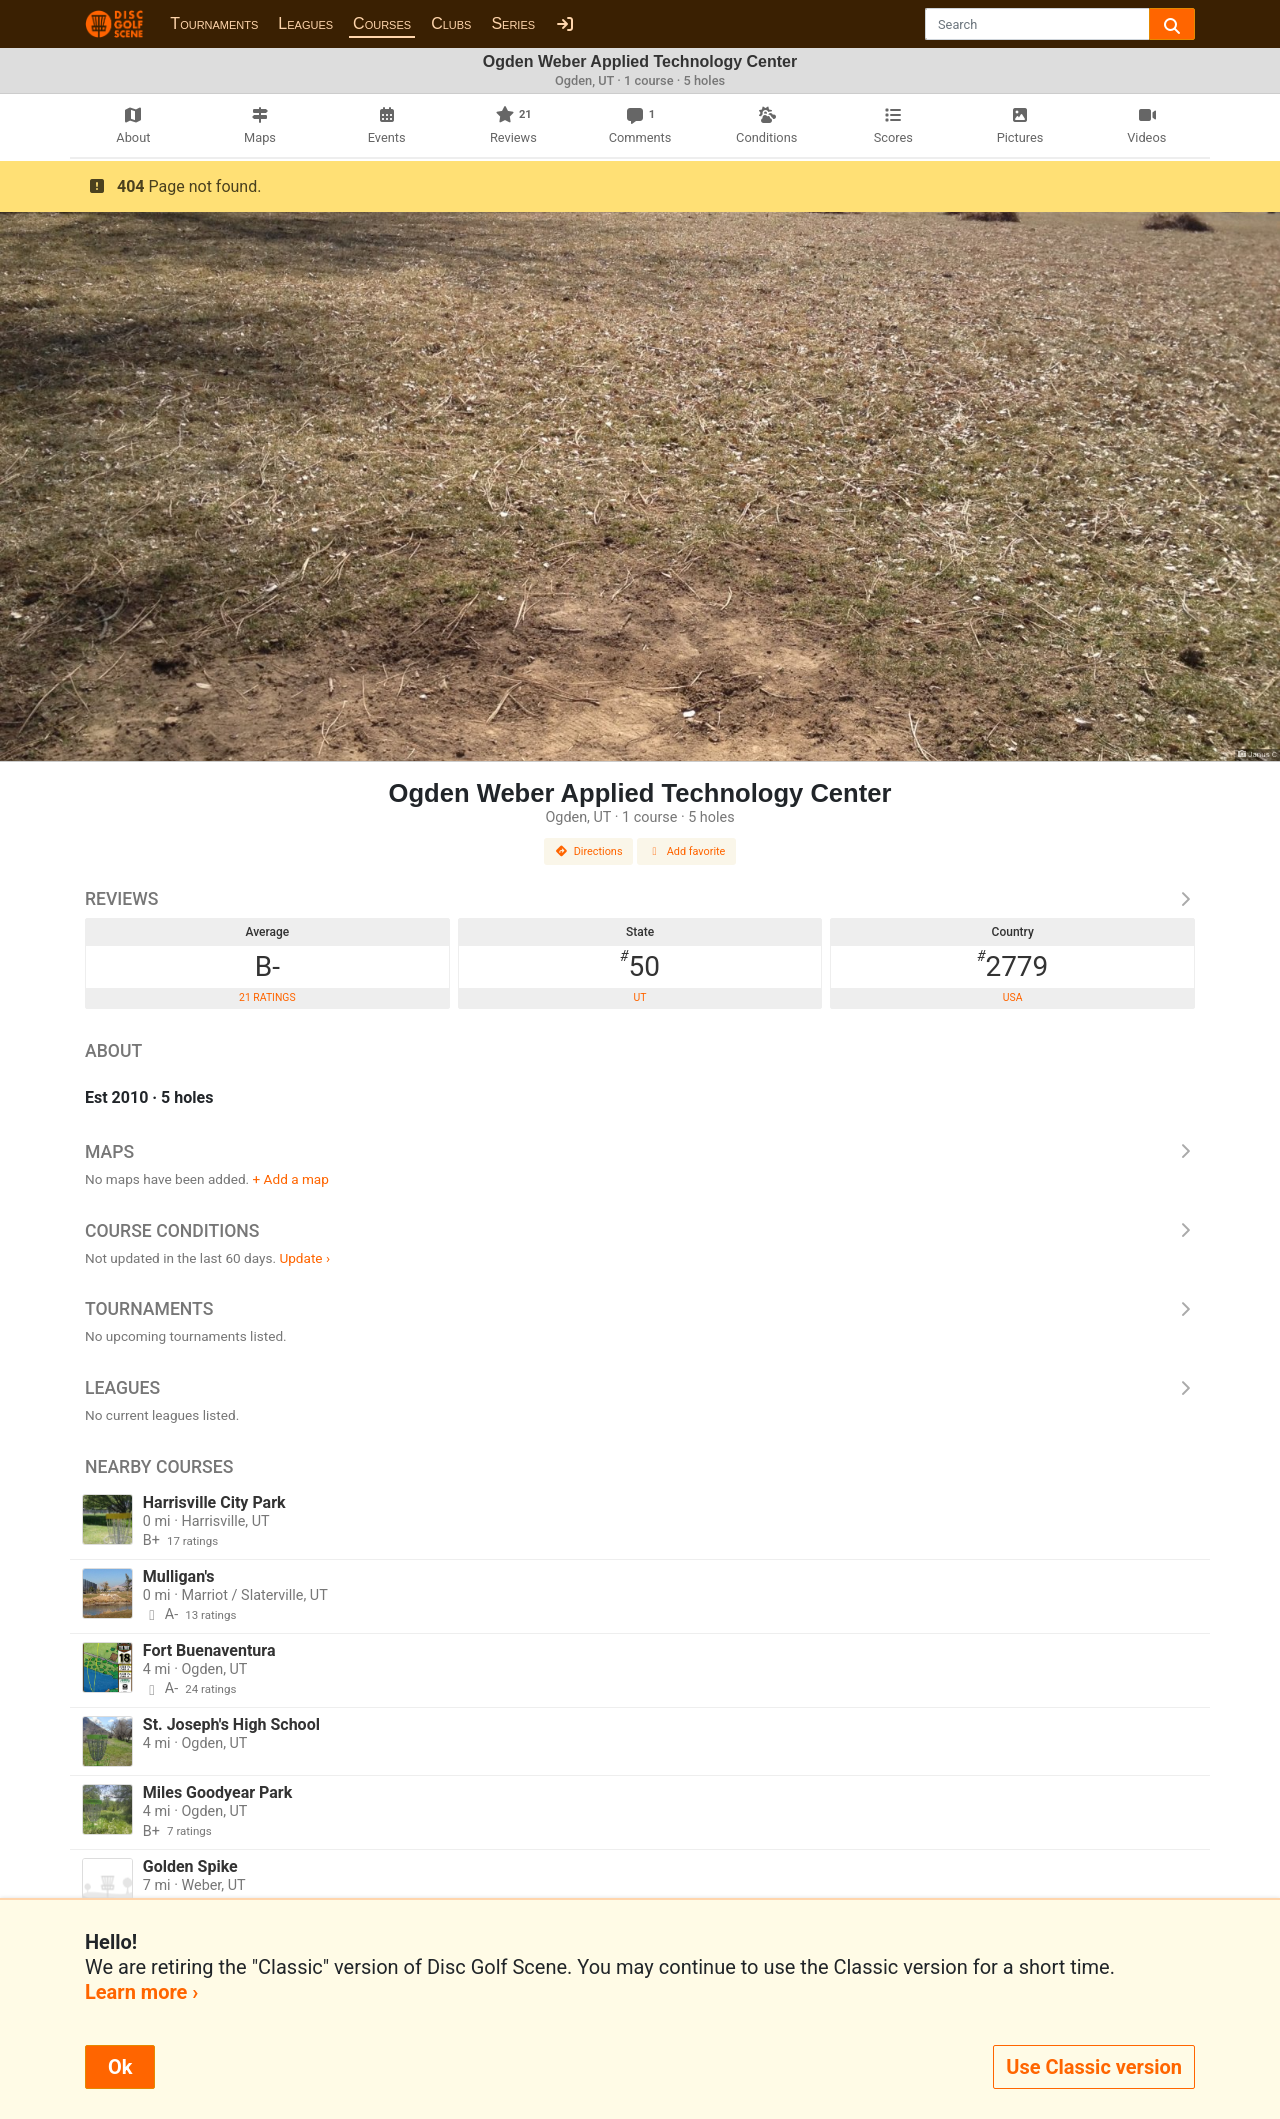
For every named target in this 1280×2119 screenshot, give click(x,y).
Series (513, 23)
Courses (382, 23)
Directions (589, 851)
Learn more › (141, 1992)
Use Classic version (1094, 2067)
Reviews (640, 899)
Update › (304, 1258)
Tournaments (214, 23)
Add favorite (687, 851)
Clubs (451, 23)
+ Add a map (291, 1179)
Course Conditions (640, 1231)
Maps (640, 1152)
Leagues (305, 23)
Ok (120, 2067)
